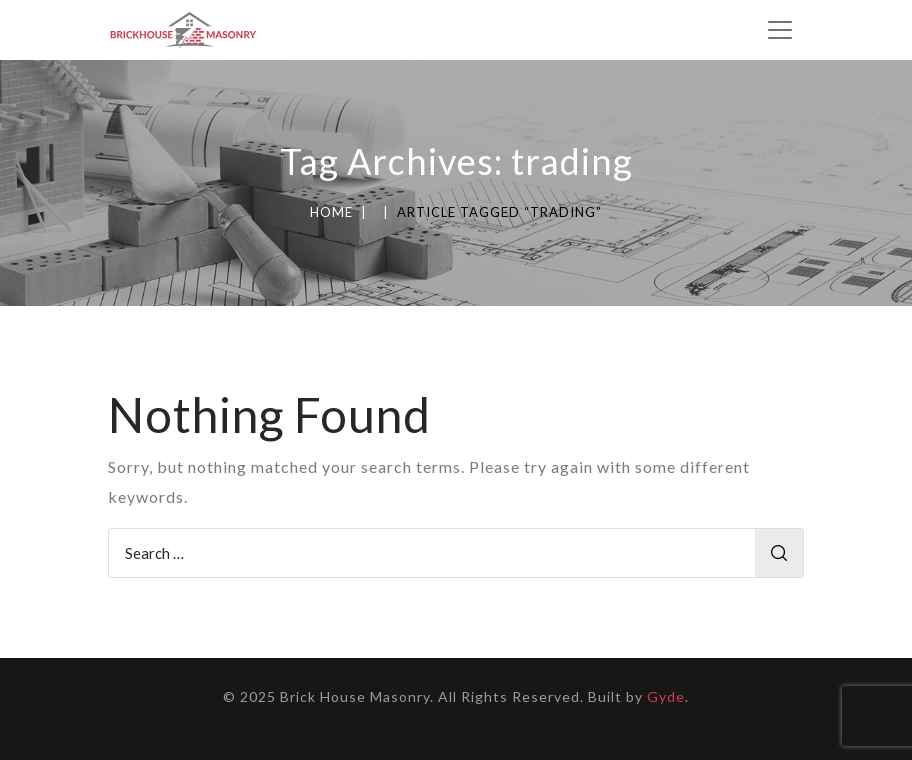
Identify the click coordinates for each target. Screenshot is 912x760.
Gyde (666, 696)
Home (331, 212)
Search (779, 553)
